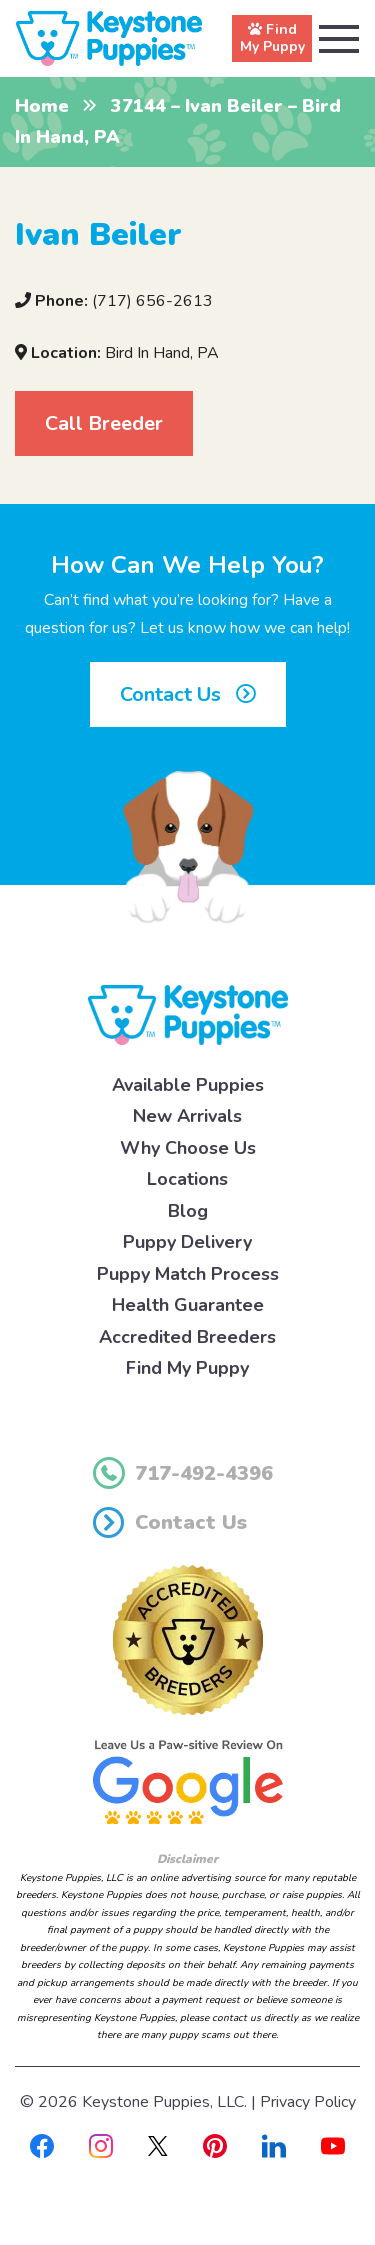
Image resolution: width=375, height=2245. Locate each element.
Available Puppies (188, 1085)
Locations (187, 1179)
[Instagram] (101, 2145)
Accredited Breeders (187, 1337)
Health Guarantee (188, 1305)
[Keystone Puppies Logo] (188, 1014)
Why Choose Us (188, 1148)
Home (42, 106)
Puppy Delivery (187, 1242)
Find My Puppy (187, 1368)
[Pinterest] (215, 2145)
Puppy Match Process (188, 1274)
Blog (188, 1211)
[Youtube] (333, 2145)
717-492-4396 (183, 1473)
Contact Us (188, 694)
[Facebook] (42, 2145)
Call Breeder (104, 423)
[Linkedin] (274, 2145)
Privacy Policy (308, 2102)
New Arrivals (187, 1116)
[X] (158, 2145)
